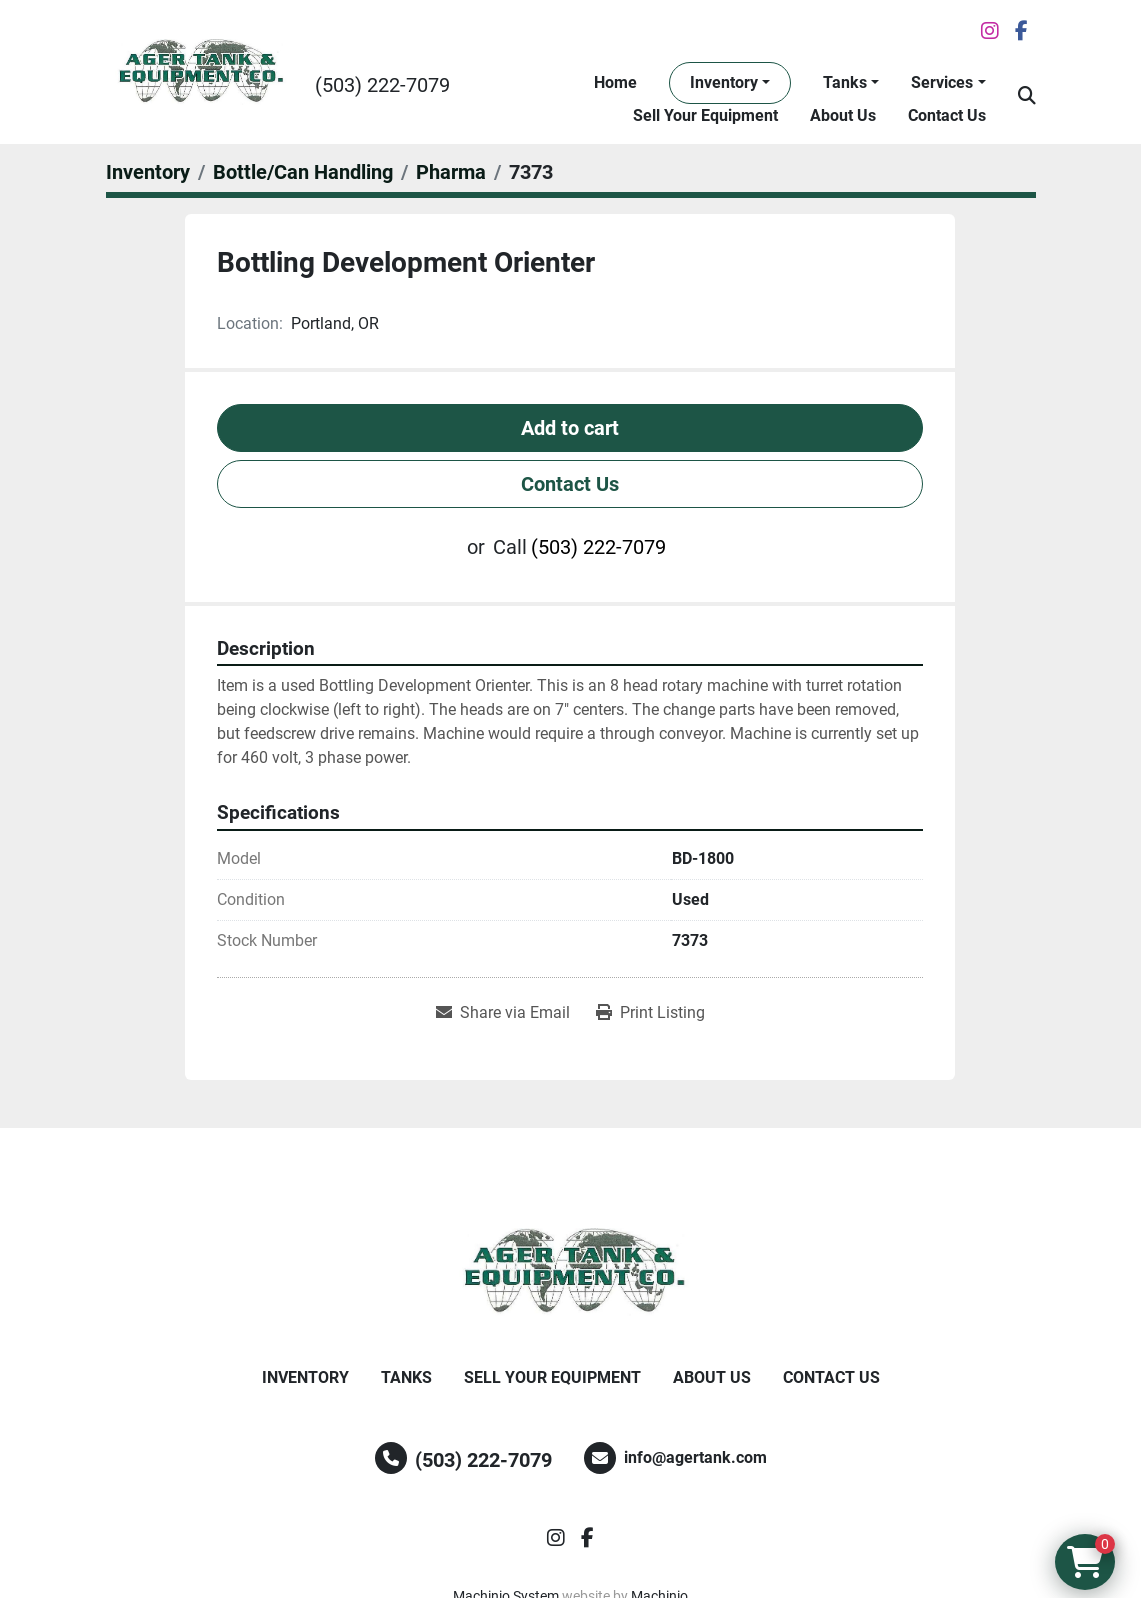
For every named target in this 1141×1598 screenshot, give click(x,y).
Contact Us (947, 115)
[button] (730, 83)
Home (615, 82)
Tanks (845, 82)
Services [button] (942, 82)
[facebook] (1021, 31)
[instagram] (990, 31)
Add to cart (570, 428)
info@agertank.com (695, 1457)
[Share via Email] (503, 1013)
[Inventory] (148, 172)
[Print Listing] (650, 1013)
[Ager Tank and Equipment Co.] (571, 1272)
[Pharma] (451, 172)
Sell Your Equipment (705, 115)
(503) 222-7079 (382, 85)
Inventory (724, 82)
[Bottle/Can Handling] (303, 172)
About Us (843, 115)
